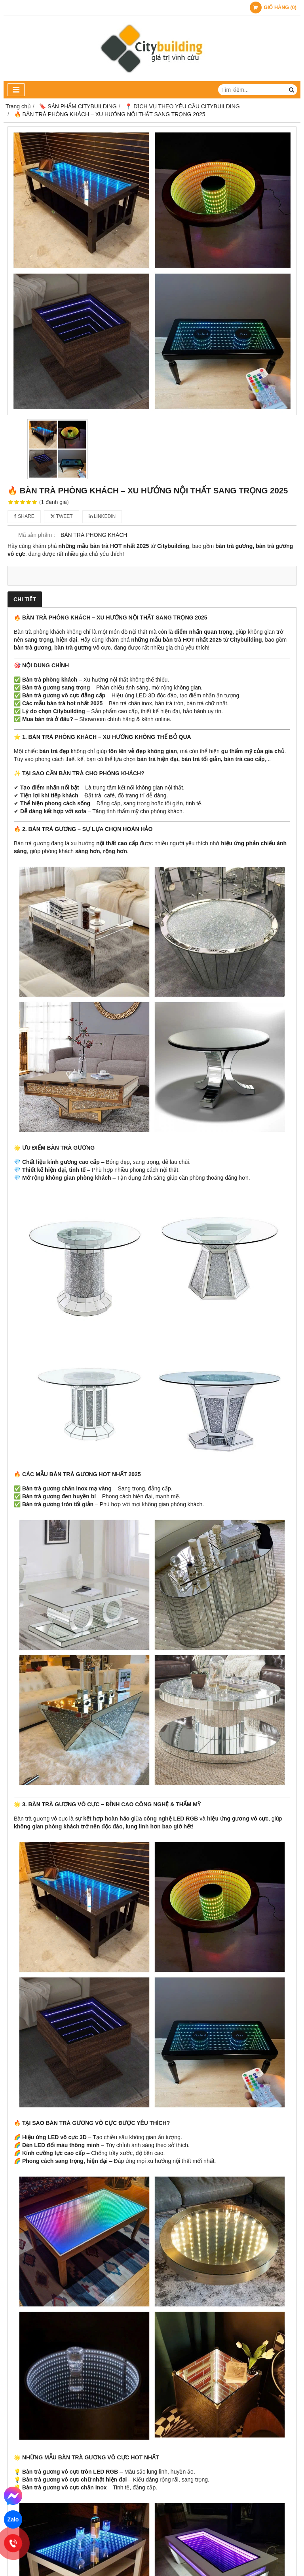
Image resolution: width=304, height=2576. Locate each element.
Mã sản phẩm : (36, 535)
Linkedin (102, 516)
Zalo (13, 2519)
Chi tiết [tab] (24, 599)
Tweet (61, 516)
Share (24, 516)
